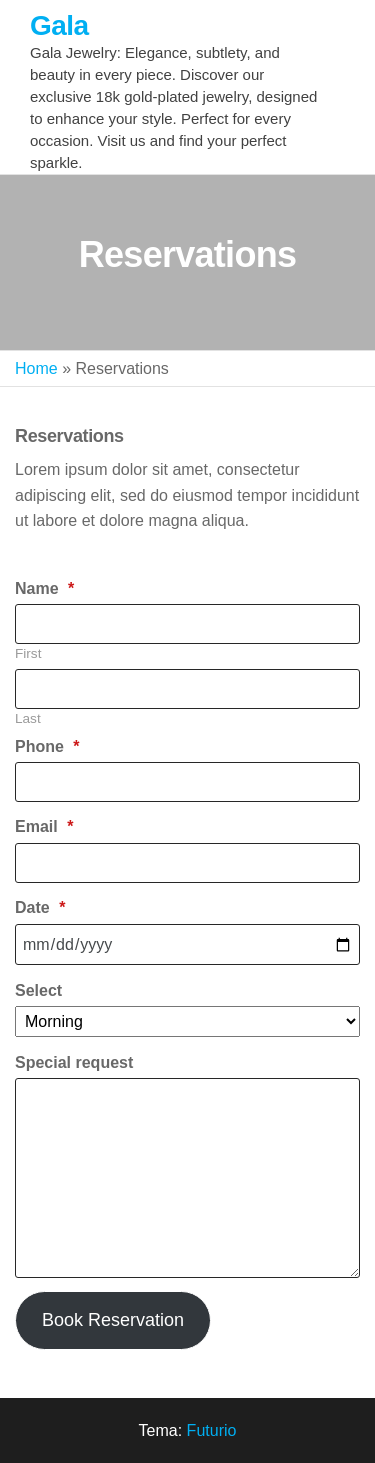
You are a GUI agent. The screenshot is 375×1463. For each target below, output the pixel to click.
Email (44, 826)
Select (38, 990)
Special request (74, 1062)
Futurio (212, 1430)
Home (36, 368)
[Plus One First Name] (187, 624)
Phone (47, 746)
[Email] (187, 863)
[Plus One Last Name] (187, 689)
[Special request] (187, 1178)
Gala (59, 25)
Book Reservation (113, 1320)
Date (40, 907)
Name (44, 588)
